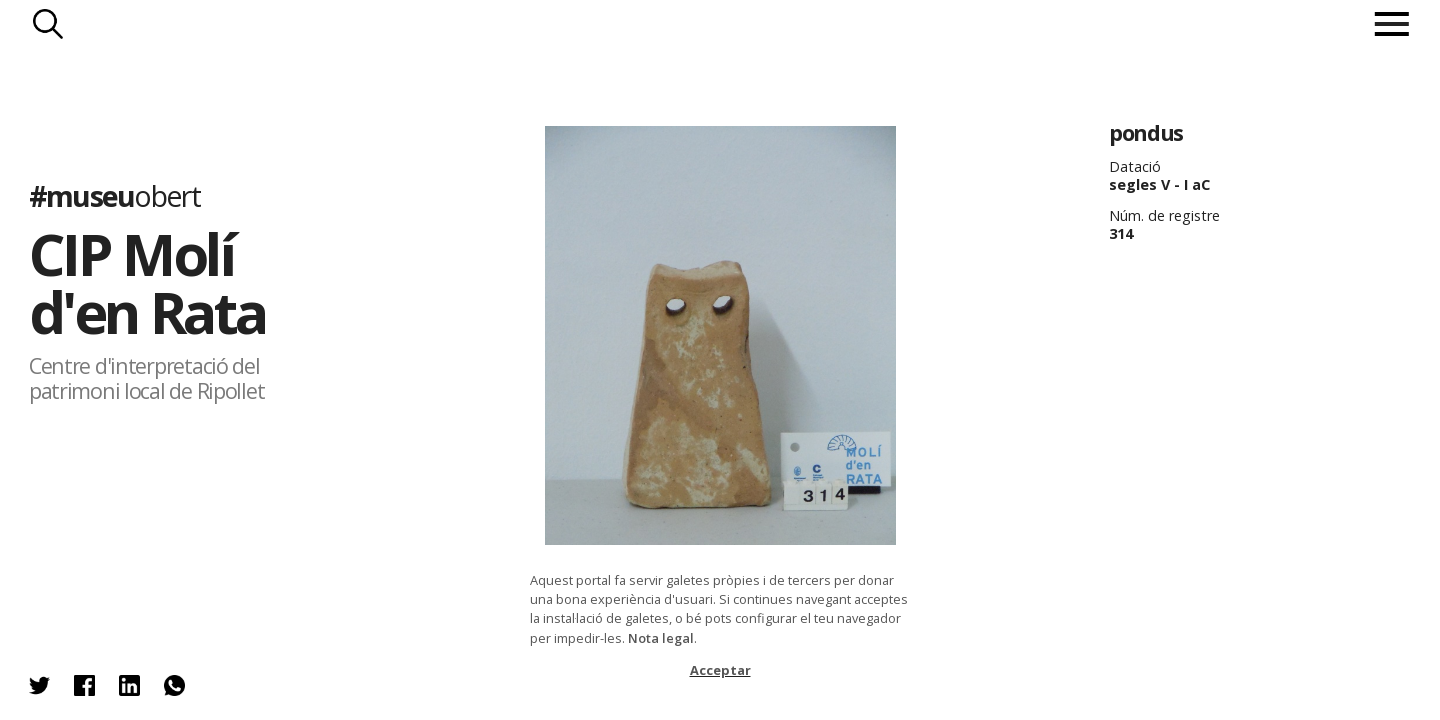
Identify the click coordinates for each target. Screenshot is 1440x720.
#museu (114, 195)
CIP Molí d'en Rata (147, 282)
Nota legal (661, 638)
